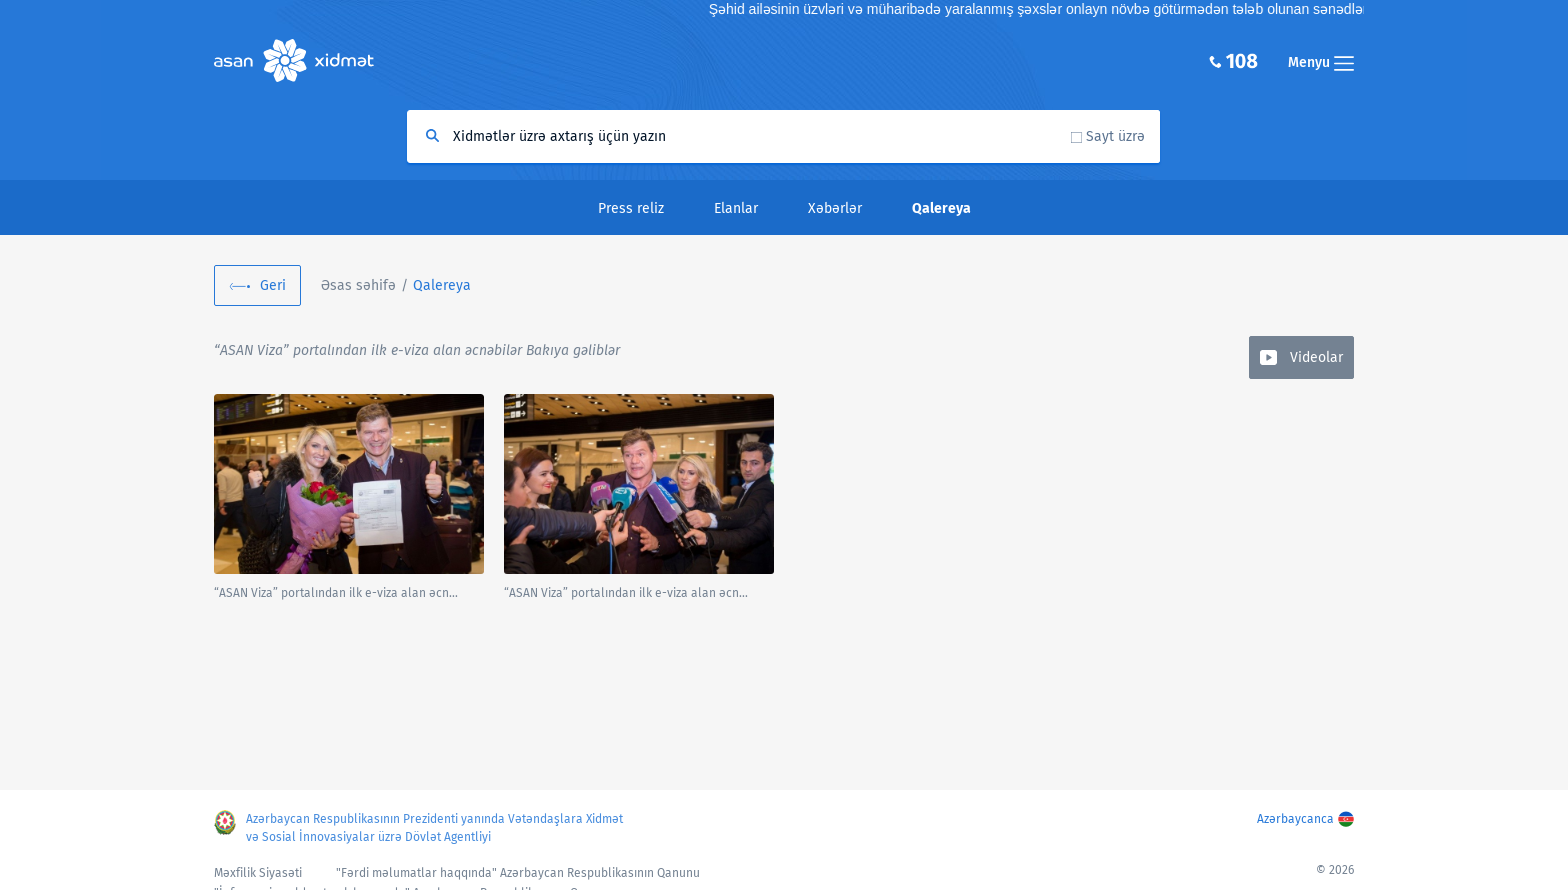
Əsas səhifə (358, 285)
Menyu (1321, 62)
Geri (273, 285)
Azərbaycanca (1295, 819)
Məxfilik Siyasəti (258, 873)
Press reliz (631, 208)
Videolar (1316, 357)
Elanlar (736, 208)
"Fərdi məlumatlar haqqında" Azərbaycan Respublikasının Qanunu (518, 873)
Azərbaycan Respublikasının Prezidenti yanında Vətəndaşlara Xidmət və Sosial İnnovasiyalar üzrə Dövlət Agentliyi (434, 828)
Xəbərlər (835, 208)
